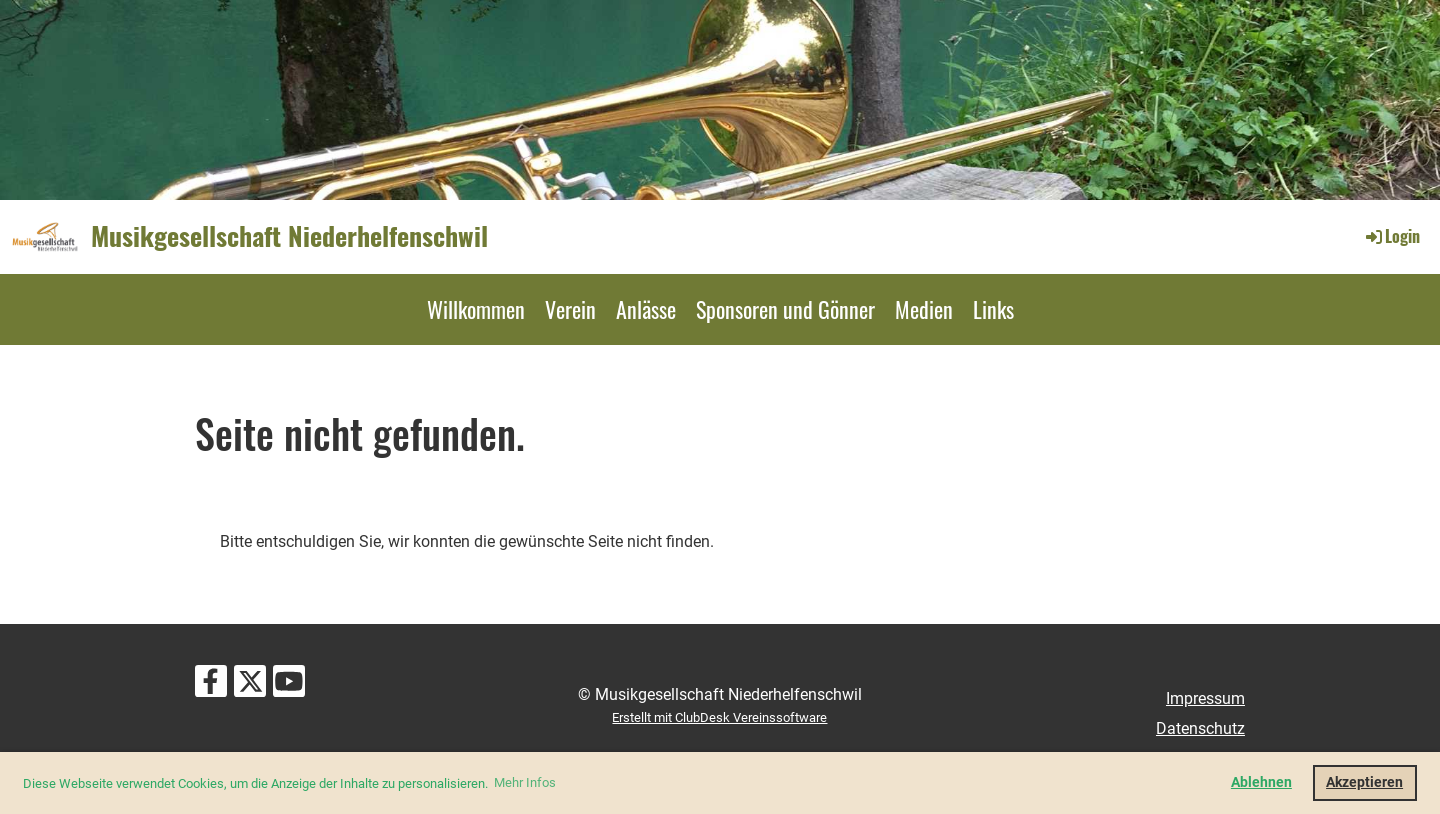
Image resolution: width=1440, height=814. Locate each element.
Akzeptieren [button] (1364, 782)
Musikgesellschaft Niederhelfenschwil (289, 236)
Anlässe (646, 309)
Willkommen (476, 309)
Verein (570, 309)
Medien (924, 309)
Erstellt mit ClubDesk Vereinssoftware (719, 717)
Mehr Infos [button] (525, 782)
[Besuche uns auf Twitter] (250, 686)
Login (1391, 236)
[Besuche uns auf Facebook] (211, 686)
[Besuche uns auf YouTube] (289, 686)
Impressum (1205, 698)
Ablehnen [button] (1261, 782)
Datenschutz (1200, 728)
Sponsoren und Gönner (785, 309)
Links (993, 309)
